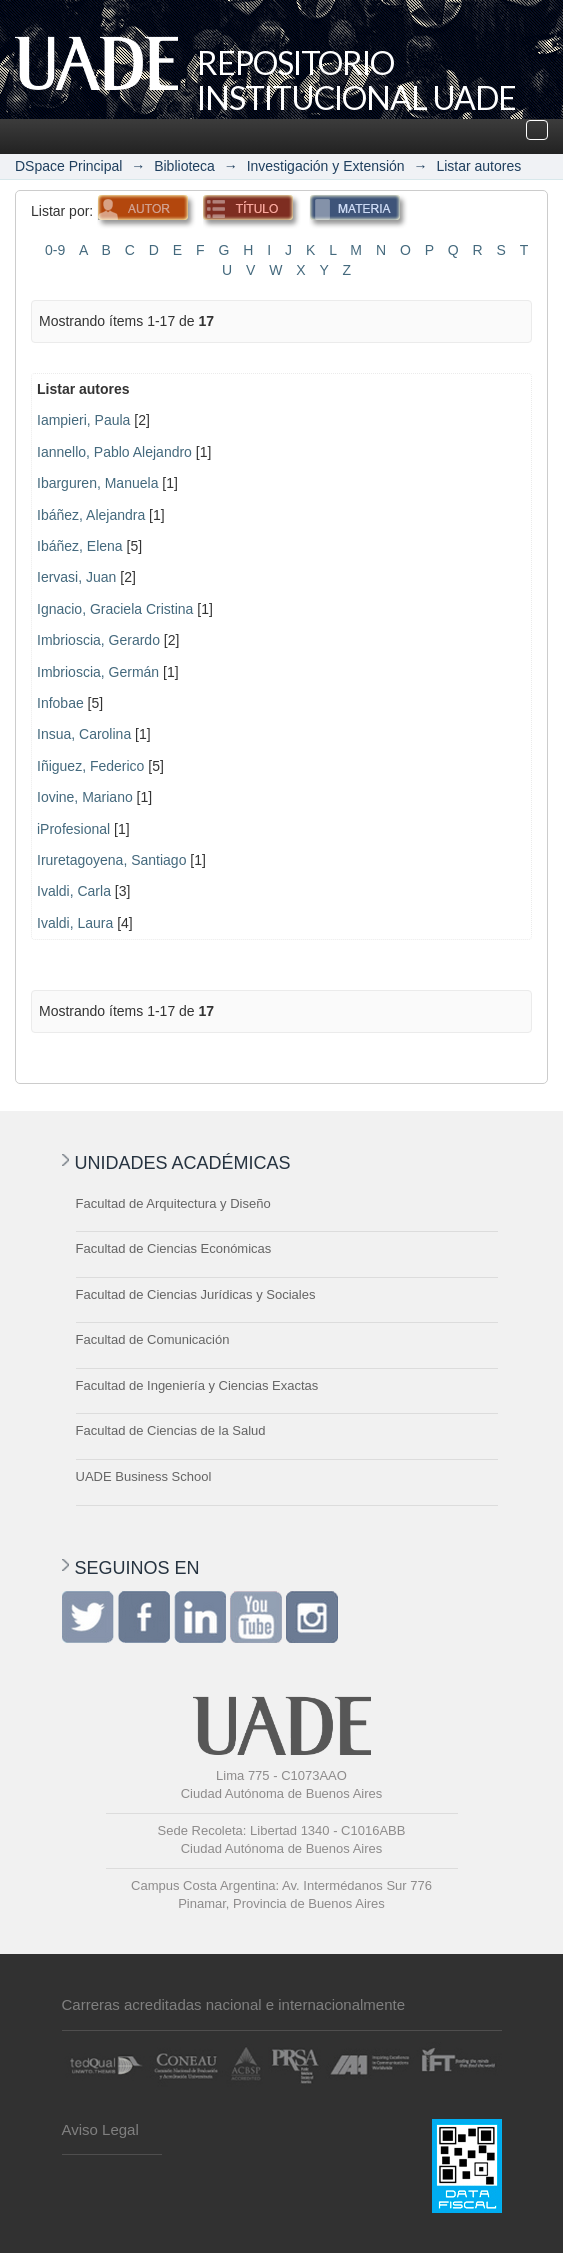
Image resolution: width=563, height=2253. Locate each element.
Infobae (60, 703)
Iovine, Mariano (85, 797)
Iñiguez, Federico (90, 766)
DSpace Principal (68, 166)
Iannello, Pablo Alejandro (114, 452)
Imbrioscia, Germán (98, 672)
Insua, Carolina (84, 734)
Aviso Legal (100, 2129)
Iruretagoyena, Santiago (111, 860)
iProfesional (73, 829)
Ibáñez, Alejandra (91, 515)
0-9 (55, 250)
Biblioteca (184, 166)
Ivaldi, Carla (74, 891)
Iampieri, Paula (83, 420)
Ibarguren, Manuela (97, 483)
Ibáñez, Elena (80, 546)
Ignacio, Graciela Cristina (115, 609)
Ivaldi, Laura (75, 923)
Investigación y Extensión (326, 166)
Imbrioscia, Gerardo (98, 640)
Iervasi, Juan (76, 577)
